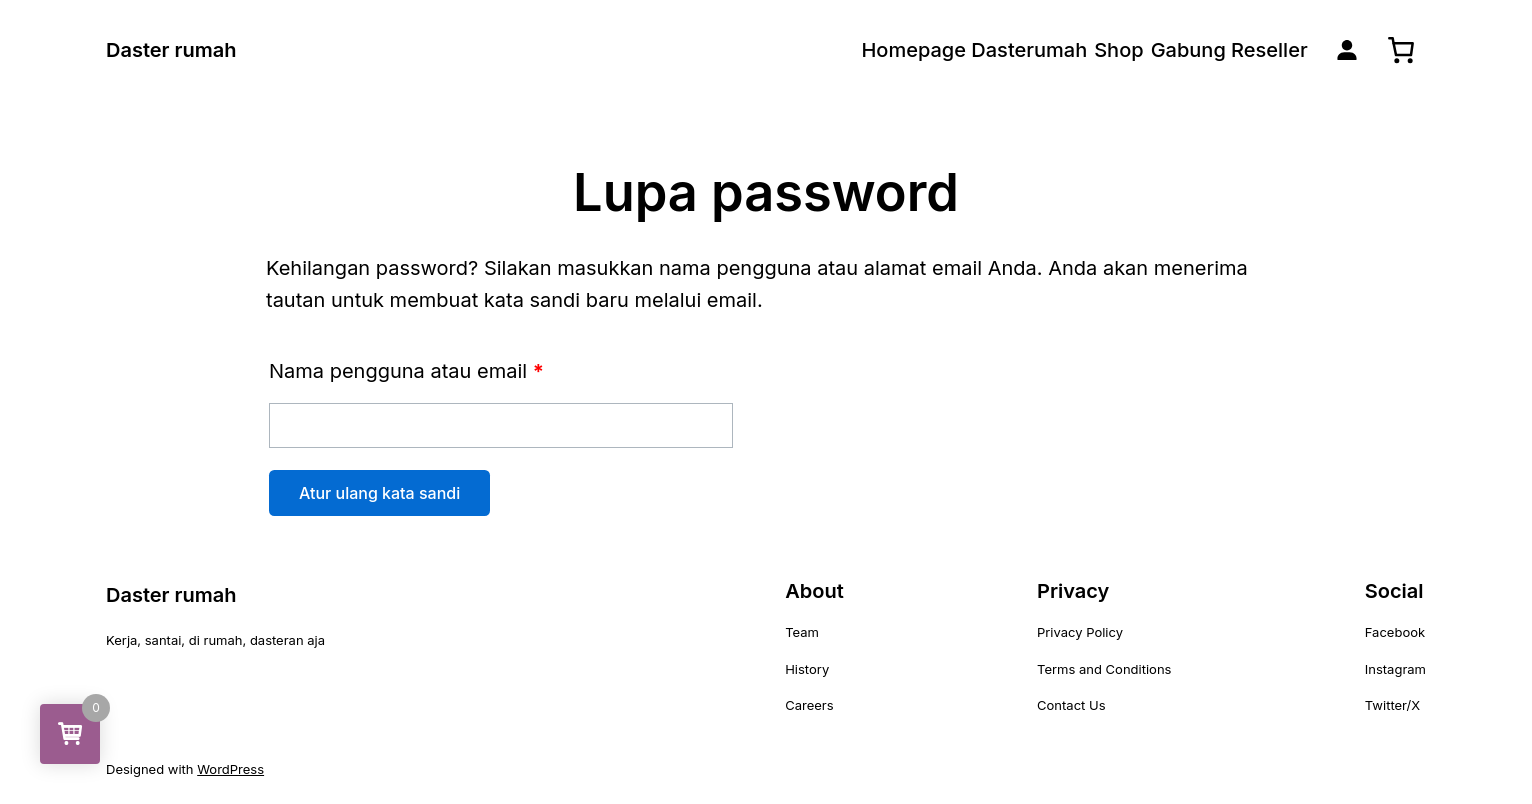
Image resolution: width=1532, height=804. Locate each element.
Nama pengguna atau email (406, 371)
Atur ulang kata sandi (379, 493)
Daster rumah (171, 50)
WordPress (230, 769)
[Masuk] (1347, 50)
